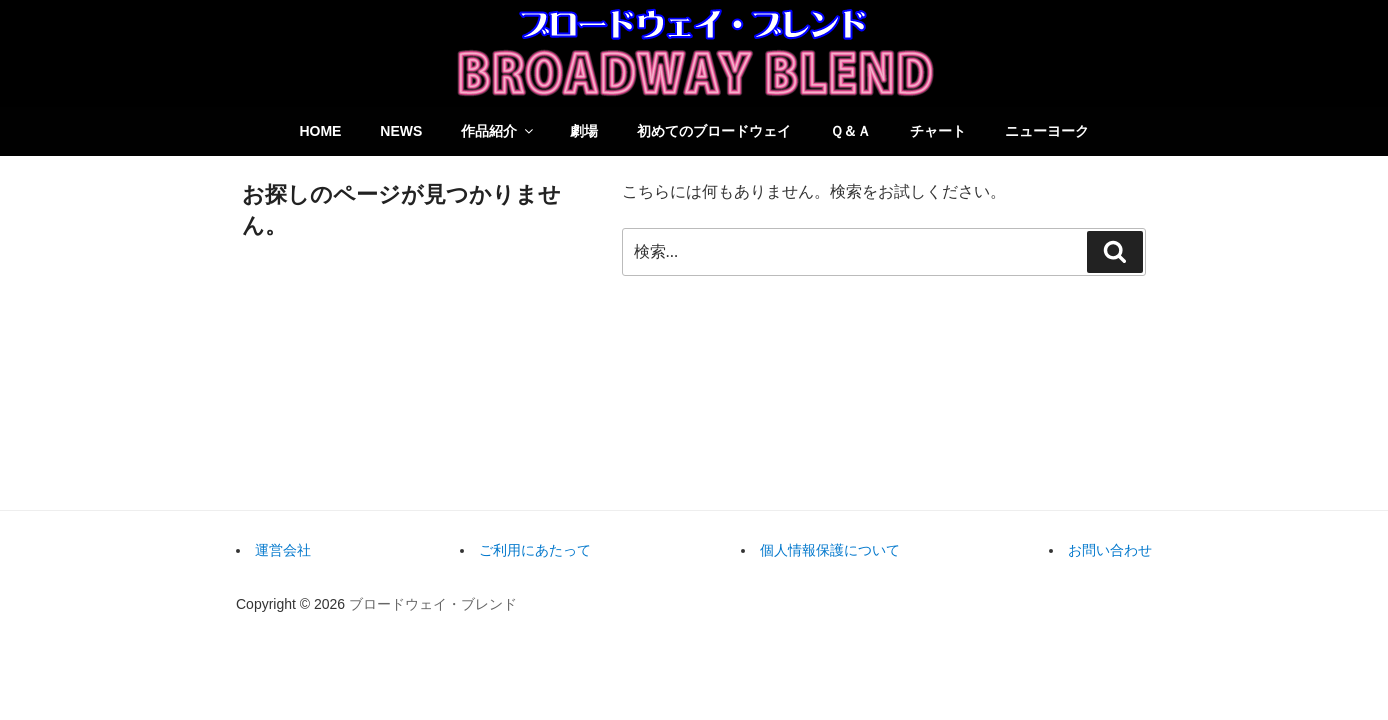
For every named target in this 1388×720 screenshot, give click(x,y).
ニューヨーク (1047, 131)
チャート (938, 131)
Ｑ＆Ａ (850, 131)
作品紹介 (498, 131)
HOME (320, 131)
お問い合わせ (1110, 550)
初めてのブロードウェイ (714, 131)
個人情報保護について (830, 550)
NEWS (401, 131)
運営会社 (283, 550)
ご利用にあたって (535, 550)
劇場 (584, 131)
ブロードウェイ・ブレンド (433, 604)
